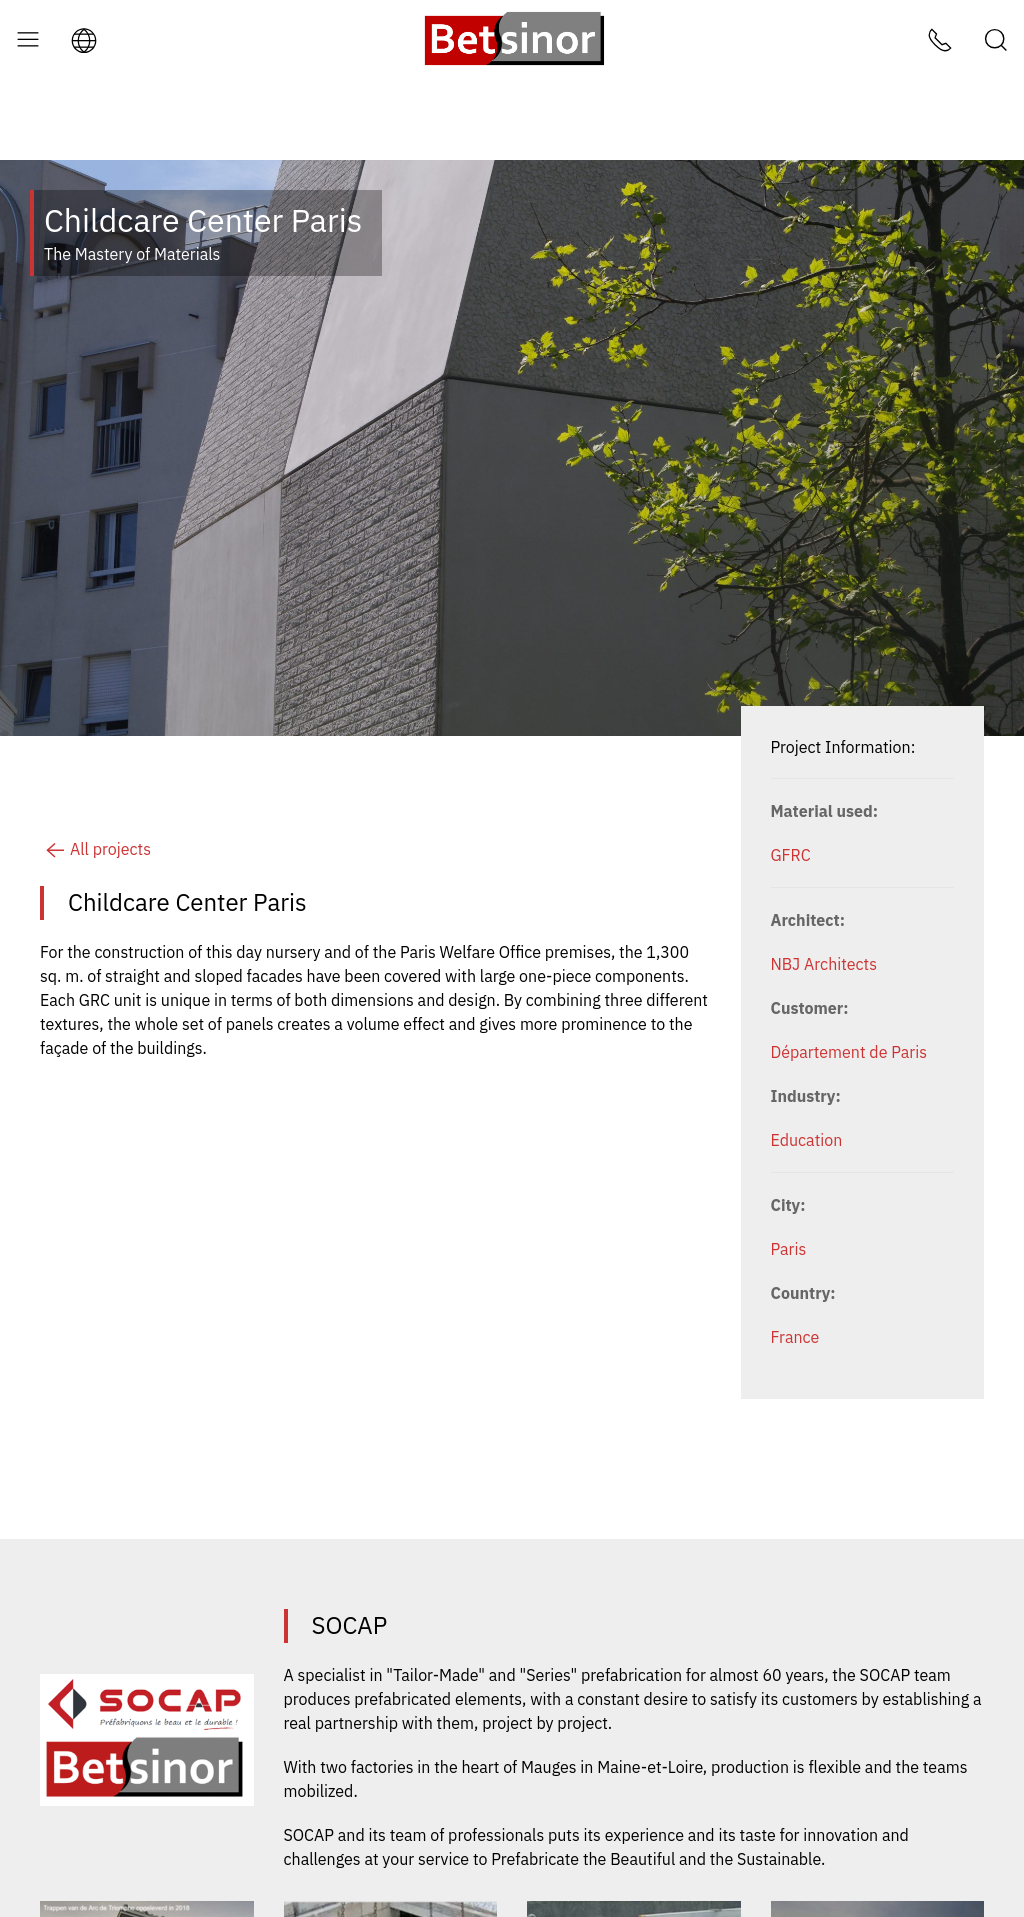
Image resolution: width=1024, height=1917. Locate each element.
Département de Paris (849, 972)
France (795, 1257)
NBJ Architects (824, 884)
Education (807, 1060)
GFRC (791, 775)
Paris (789, 1169)
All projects (95, 769)
